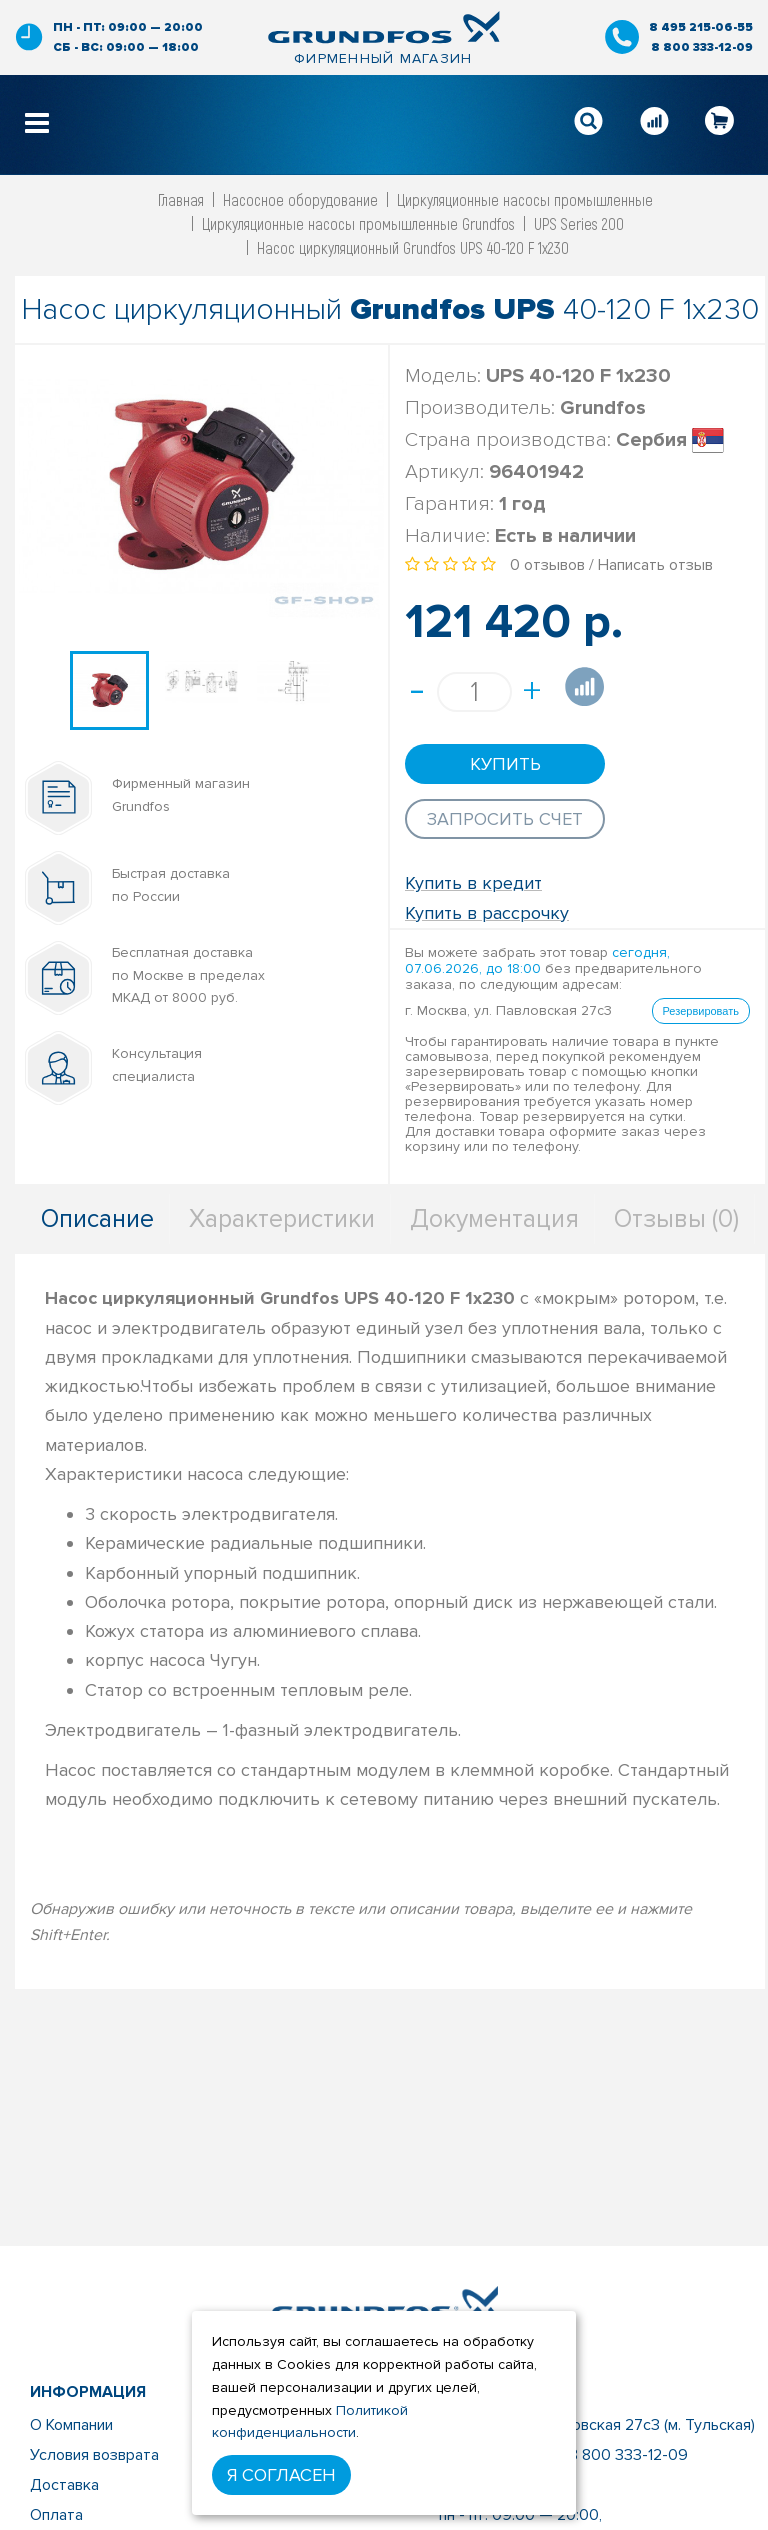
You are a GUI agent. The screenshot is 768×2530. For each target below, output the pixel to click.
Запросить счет (505, 819)
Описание (97, 1219)
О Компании (71, 2425)
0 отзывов (547, 565)
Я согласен (281, 2475)
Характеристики (282, 1219)
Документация (494, 1219)
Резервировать (701, 1011)
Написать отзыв (655, 565)
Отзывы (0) (676, 1219)
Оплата (56, 2515)
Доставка (64, 2485)
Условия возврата (94, 2455)
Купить (505, 764)
